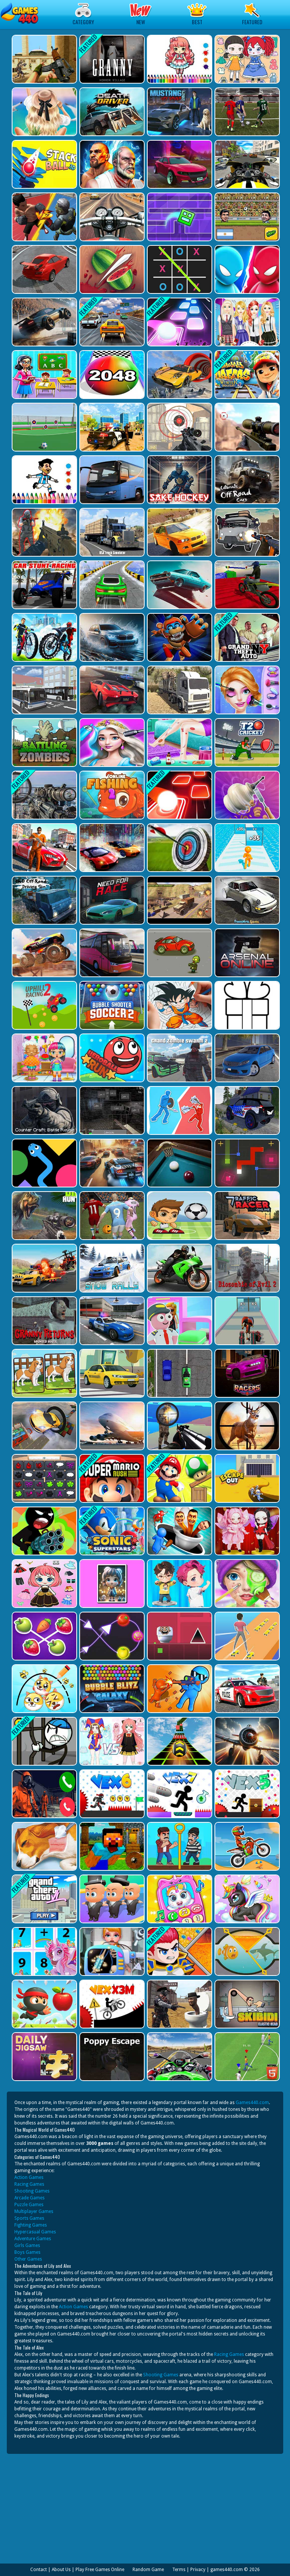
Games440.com (252, 2102)
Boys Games (27, 2252)
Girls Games (27, 2245)
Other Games (28, 2259)
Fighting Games (30, 2225)
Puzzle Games (28, 2204)
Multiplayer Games (33, 2211)
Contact (38, 2569)
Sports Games (29, 2218)
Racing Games (29, 2184)
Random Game (148, 2569)
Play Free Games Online (100, 2569)
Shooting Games (31, 2191)
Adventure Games (32, 2238)
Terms (178, 2569)
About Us (61, 2569)
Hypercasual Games (35, 2232)
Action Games (28, 2177)
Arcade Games (29, 2197)
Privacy (197, 2569)
